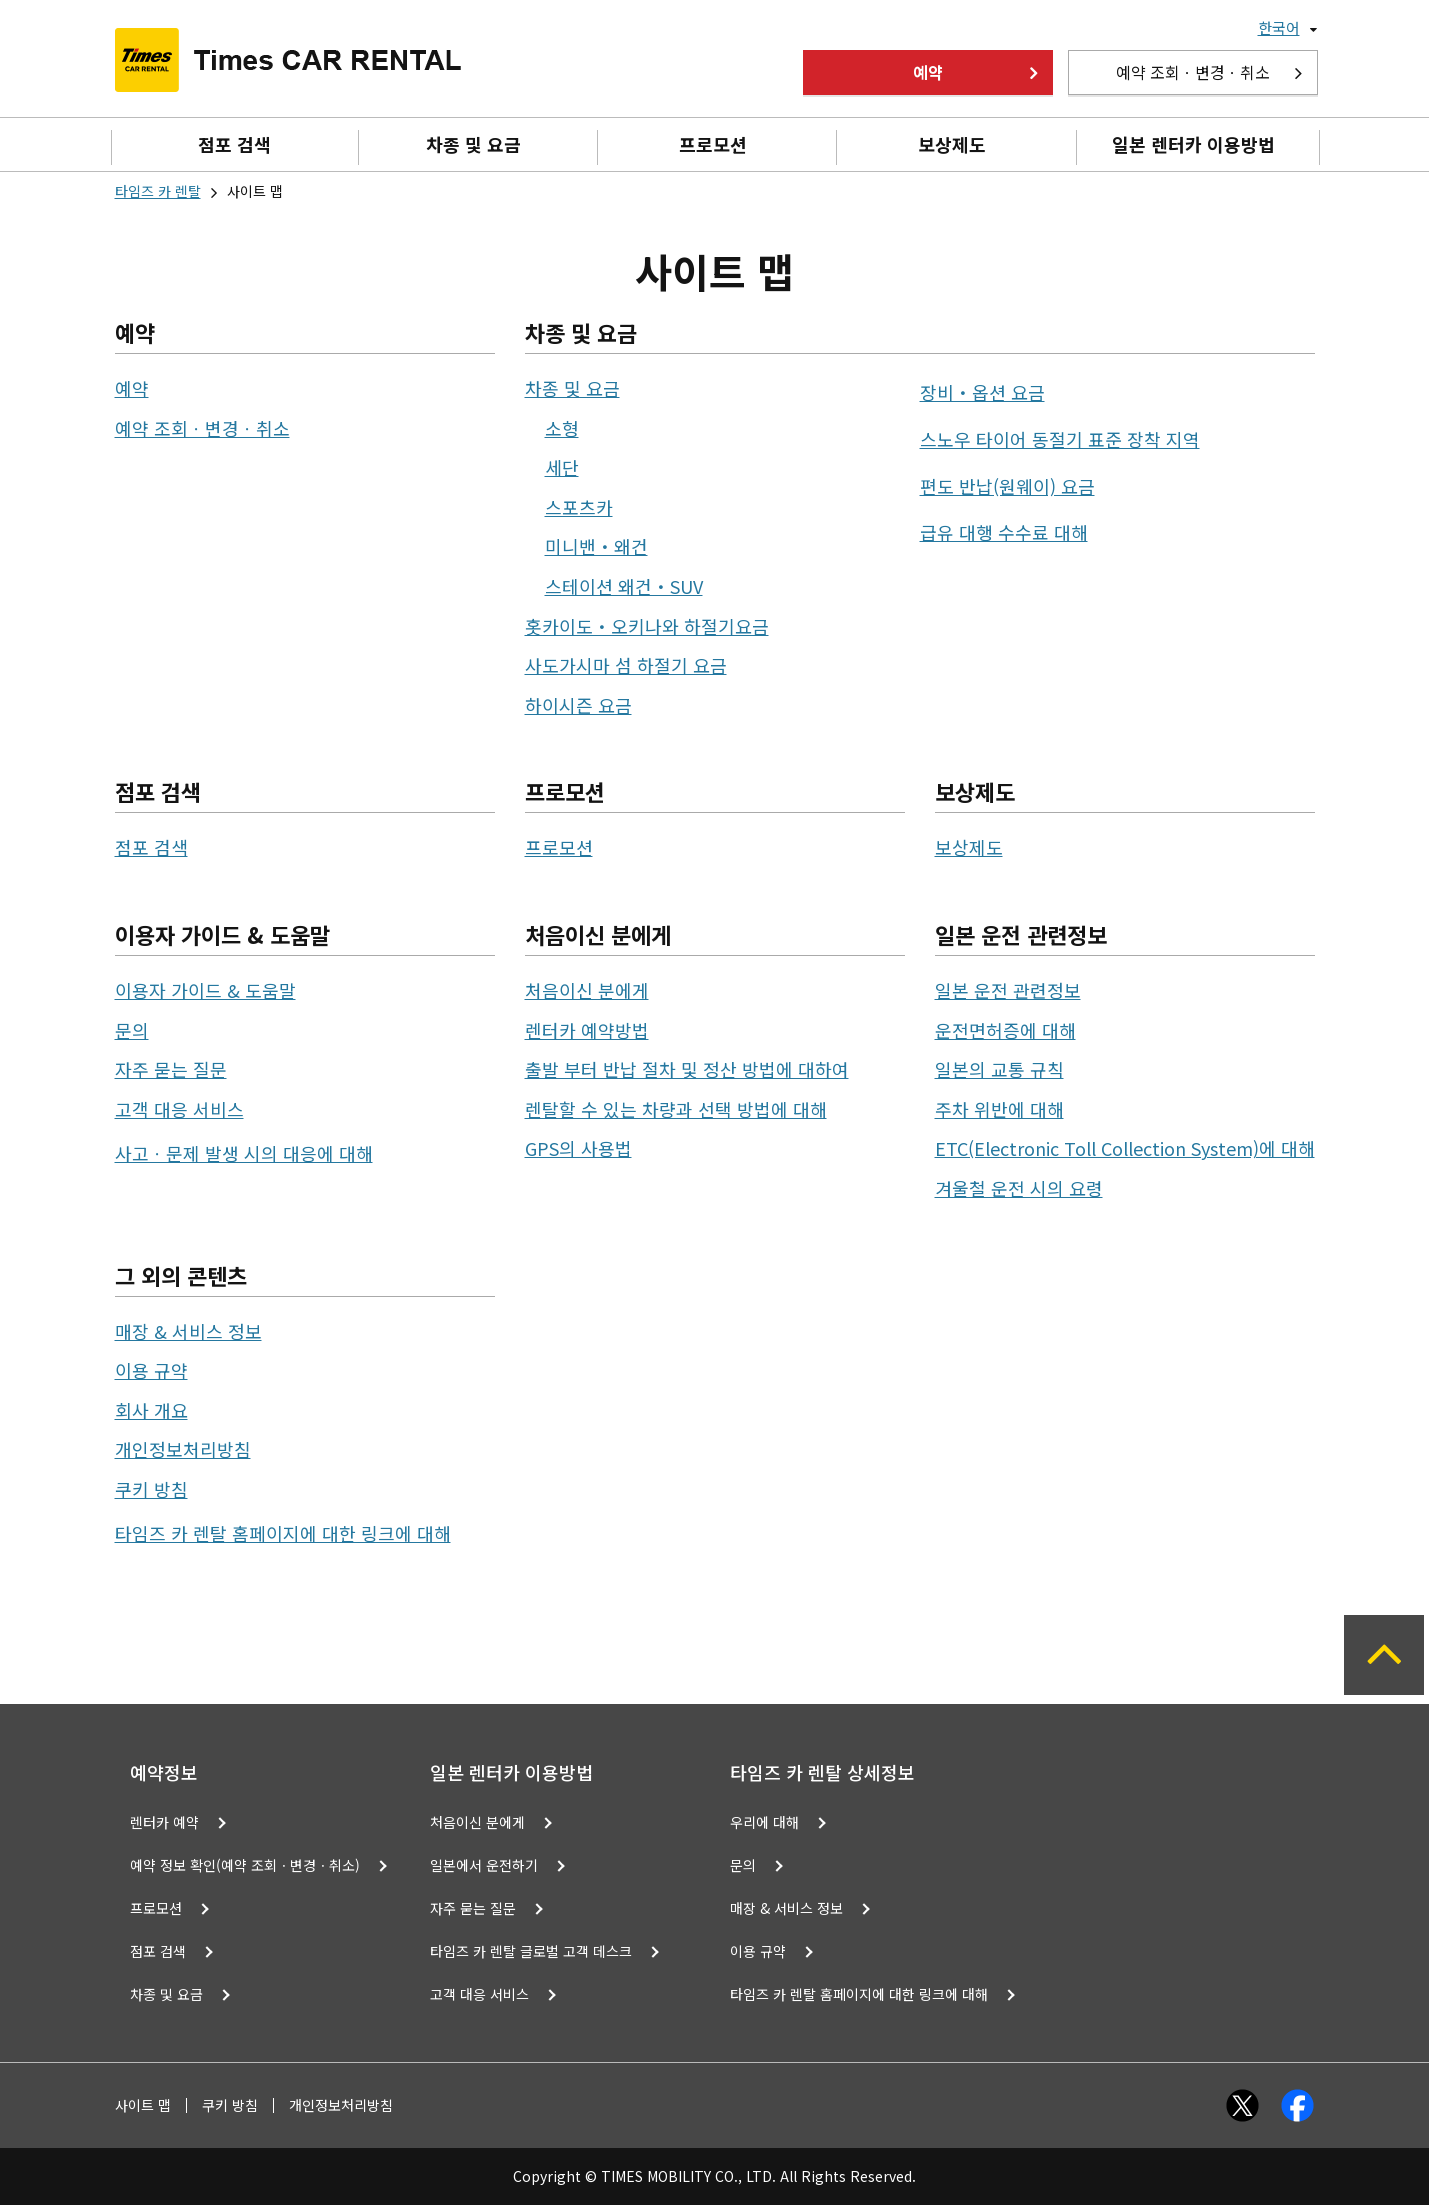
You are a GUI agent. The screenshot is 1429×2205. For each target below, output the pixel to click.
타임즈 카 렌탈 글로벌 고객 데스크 (531, 1951)
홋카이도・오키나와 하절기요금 (647, 626)
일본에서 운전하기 (484, 1865)
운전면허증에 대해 (1005, 1030)
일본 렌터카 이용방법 (1193, 144)
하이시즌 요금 (578, 705)
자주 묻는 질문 (171, 1069)
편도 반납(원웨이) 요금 (1007, 486)
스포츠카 (579, 507)
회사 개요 (151, 1410)
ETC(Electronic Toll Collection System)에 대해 (1125, 1148)
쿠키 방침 (151, 1489)
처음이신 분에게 (587, 990)
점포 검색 (234, 144)
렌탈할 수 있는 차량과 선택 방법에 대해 (676, 1109)
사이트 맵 (143, 2105)
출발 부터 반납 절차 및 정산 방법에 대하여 (687, 1069)
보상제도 (952, 144)
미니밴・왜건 (596, 546)
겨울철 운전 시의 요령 (1019, 1188)
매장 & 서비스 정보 (188, 1331)
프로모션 (713, 144)
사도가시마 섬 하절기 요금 (626, 665)
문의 (132, 1030)
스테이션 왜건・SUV (624, 586)
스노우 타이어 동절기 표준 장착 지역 (1060, 439)
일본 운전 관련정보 (1008, 990)
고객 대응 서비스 (179, 1109)
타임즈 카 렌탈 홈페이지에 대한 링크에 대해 (283, 1533)
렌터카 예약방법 (587, 1030)
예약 (928, 72)
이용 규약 (151, 1370)
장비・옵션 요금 (982, 392)
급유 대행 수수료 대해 (1004, 532)
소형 (562, 428)
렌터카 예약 (164, 1822)
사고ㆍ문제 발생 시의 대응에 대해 (244, 1153)
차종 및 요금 (473, 144)
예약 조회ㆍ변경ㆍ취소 (1193, 72)
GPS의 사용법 (578, 1148)
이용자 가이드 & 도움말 (205, 990)
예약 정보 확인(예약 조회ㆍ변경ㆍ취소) (245, 1865)
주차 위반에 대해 (999, 1109)
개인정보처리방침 (183, 1449)
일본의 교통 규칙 (999, 1069)
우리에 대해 (764, 1822)
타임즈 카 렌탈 (158, 191)
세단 (562, 467)
